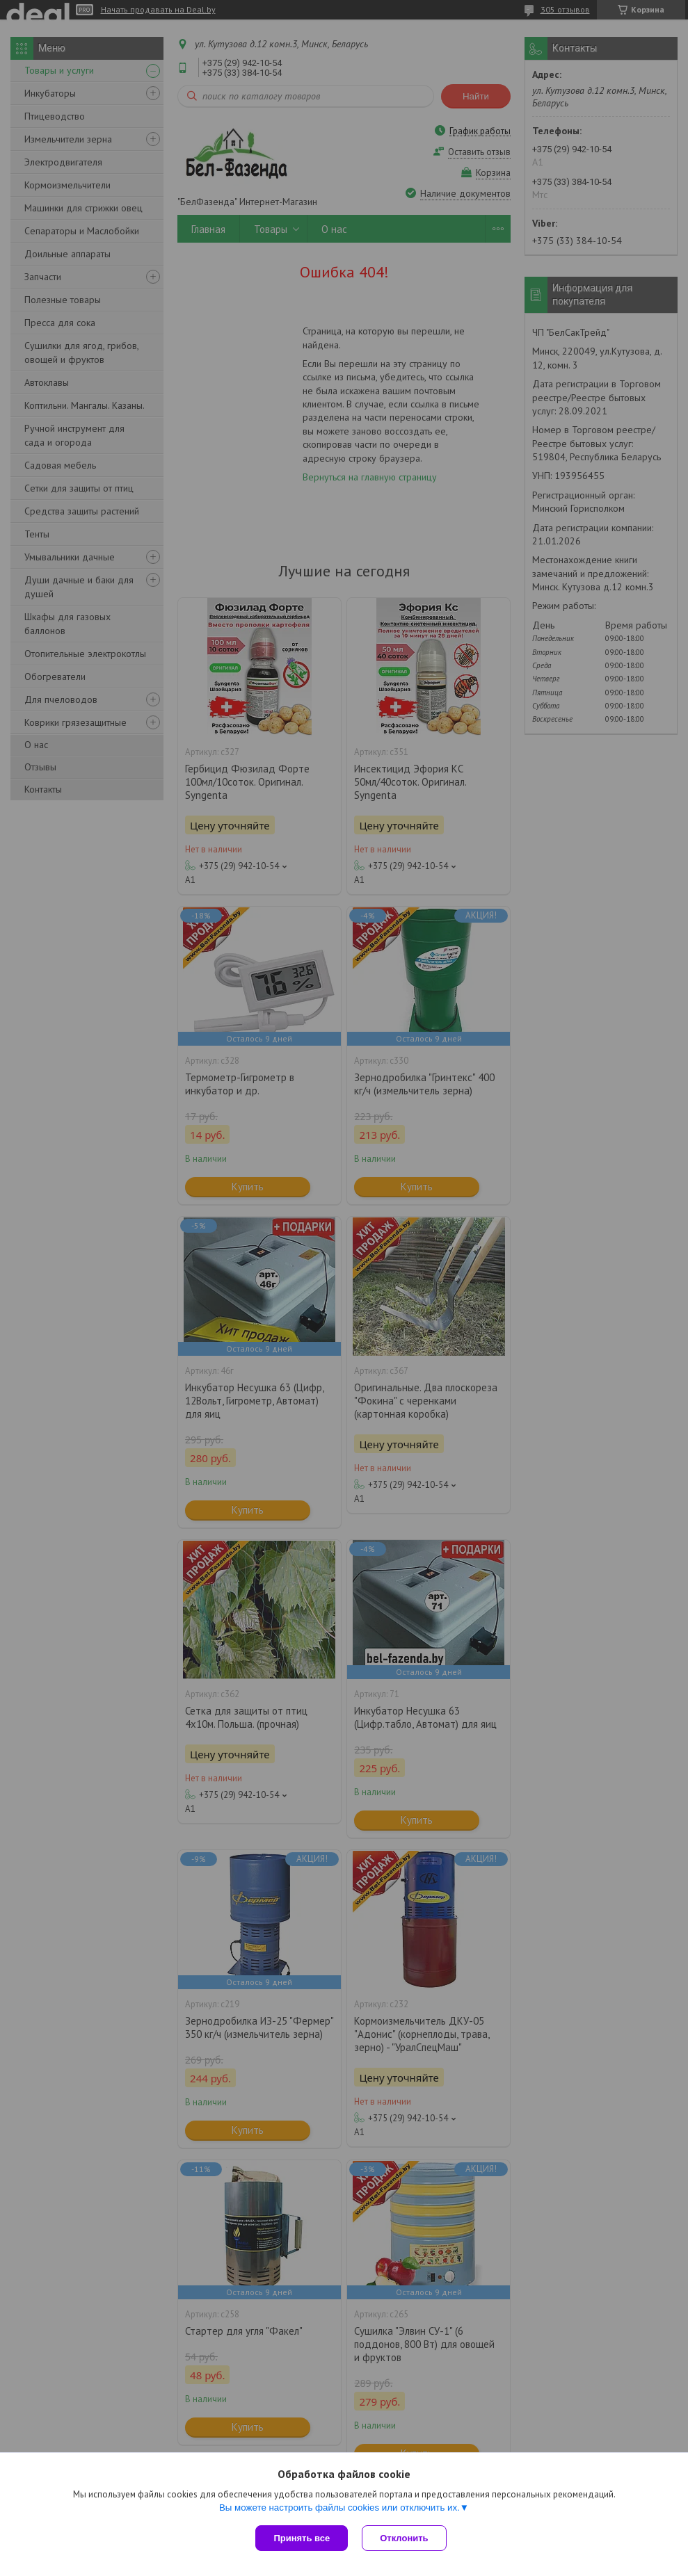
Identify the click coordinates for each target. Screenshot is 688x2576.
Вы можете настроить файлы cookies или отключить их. (339, 2507)
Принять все (301, 2538)
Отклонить (404, 2538)
